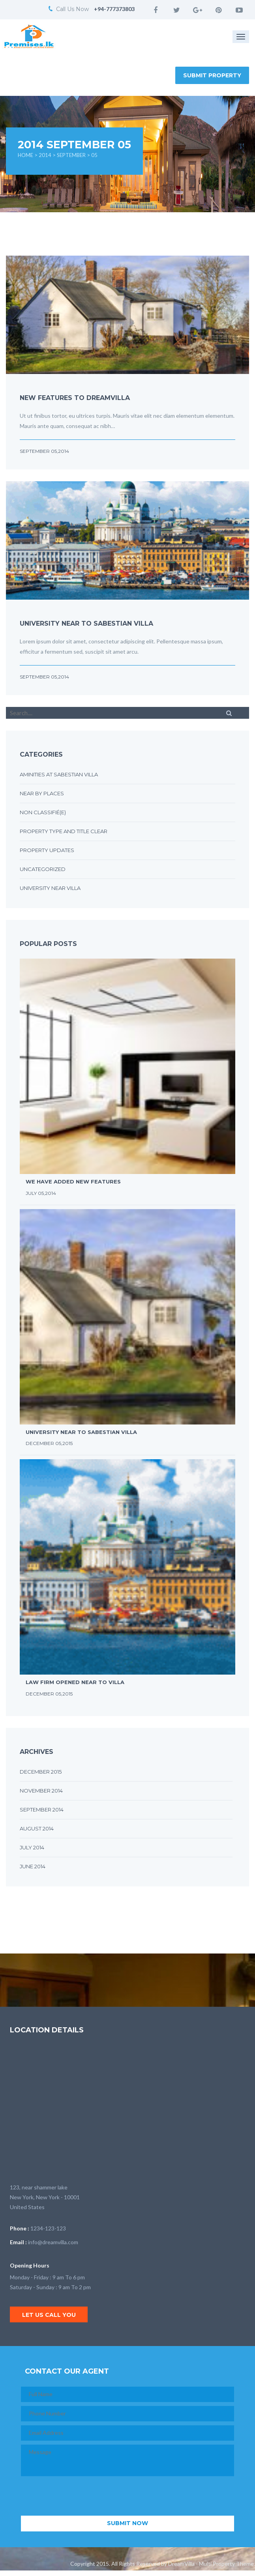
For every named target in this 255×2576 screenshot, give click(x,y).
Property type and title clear (63, 831)
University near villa (50, 888)
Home (25, 155)
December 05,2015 (49, 1443)
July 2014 (32, 1847)
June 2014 (32, 1866)
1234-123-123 (48, 2228)
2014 (45, 155)
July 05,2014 (41, 1193)
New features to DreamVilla (75, 398)
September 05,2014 (44, 451)
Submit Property (212, 75)
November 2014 (41, 1790)
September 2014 (42, 1809)
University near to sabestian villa (86, 623)
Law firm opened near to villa (75, 1682)
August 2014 (37, 1828)
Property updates (47, 850)
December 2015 (41, 1771)
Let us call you (49, 2314)
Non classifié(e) (43, 812)
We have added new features (73, 1181)
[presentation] (81, 2496)
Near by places (42, 793)
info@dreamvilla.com (53, 2242)
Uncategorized (43, 869)
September (71, 155)
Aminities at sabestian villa (59, 774)
